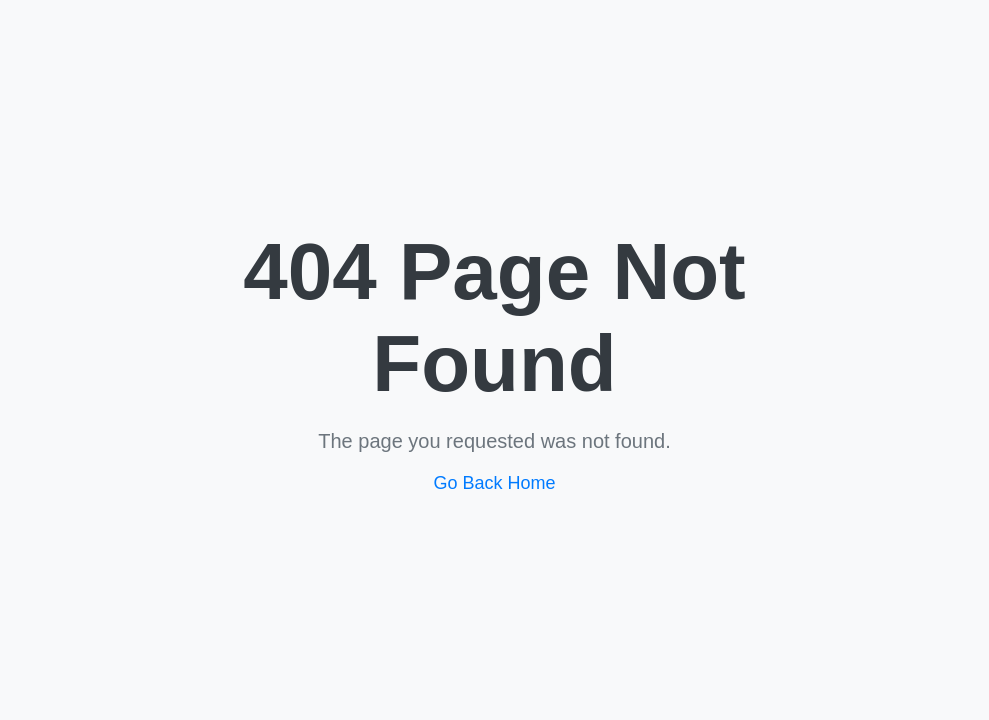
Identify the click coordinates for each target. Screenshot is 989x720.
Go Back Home (494, 483)
